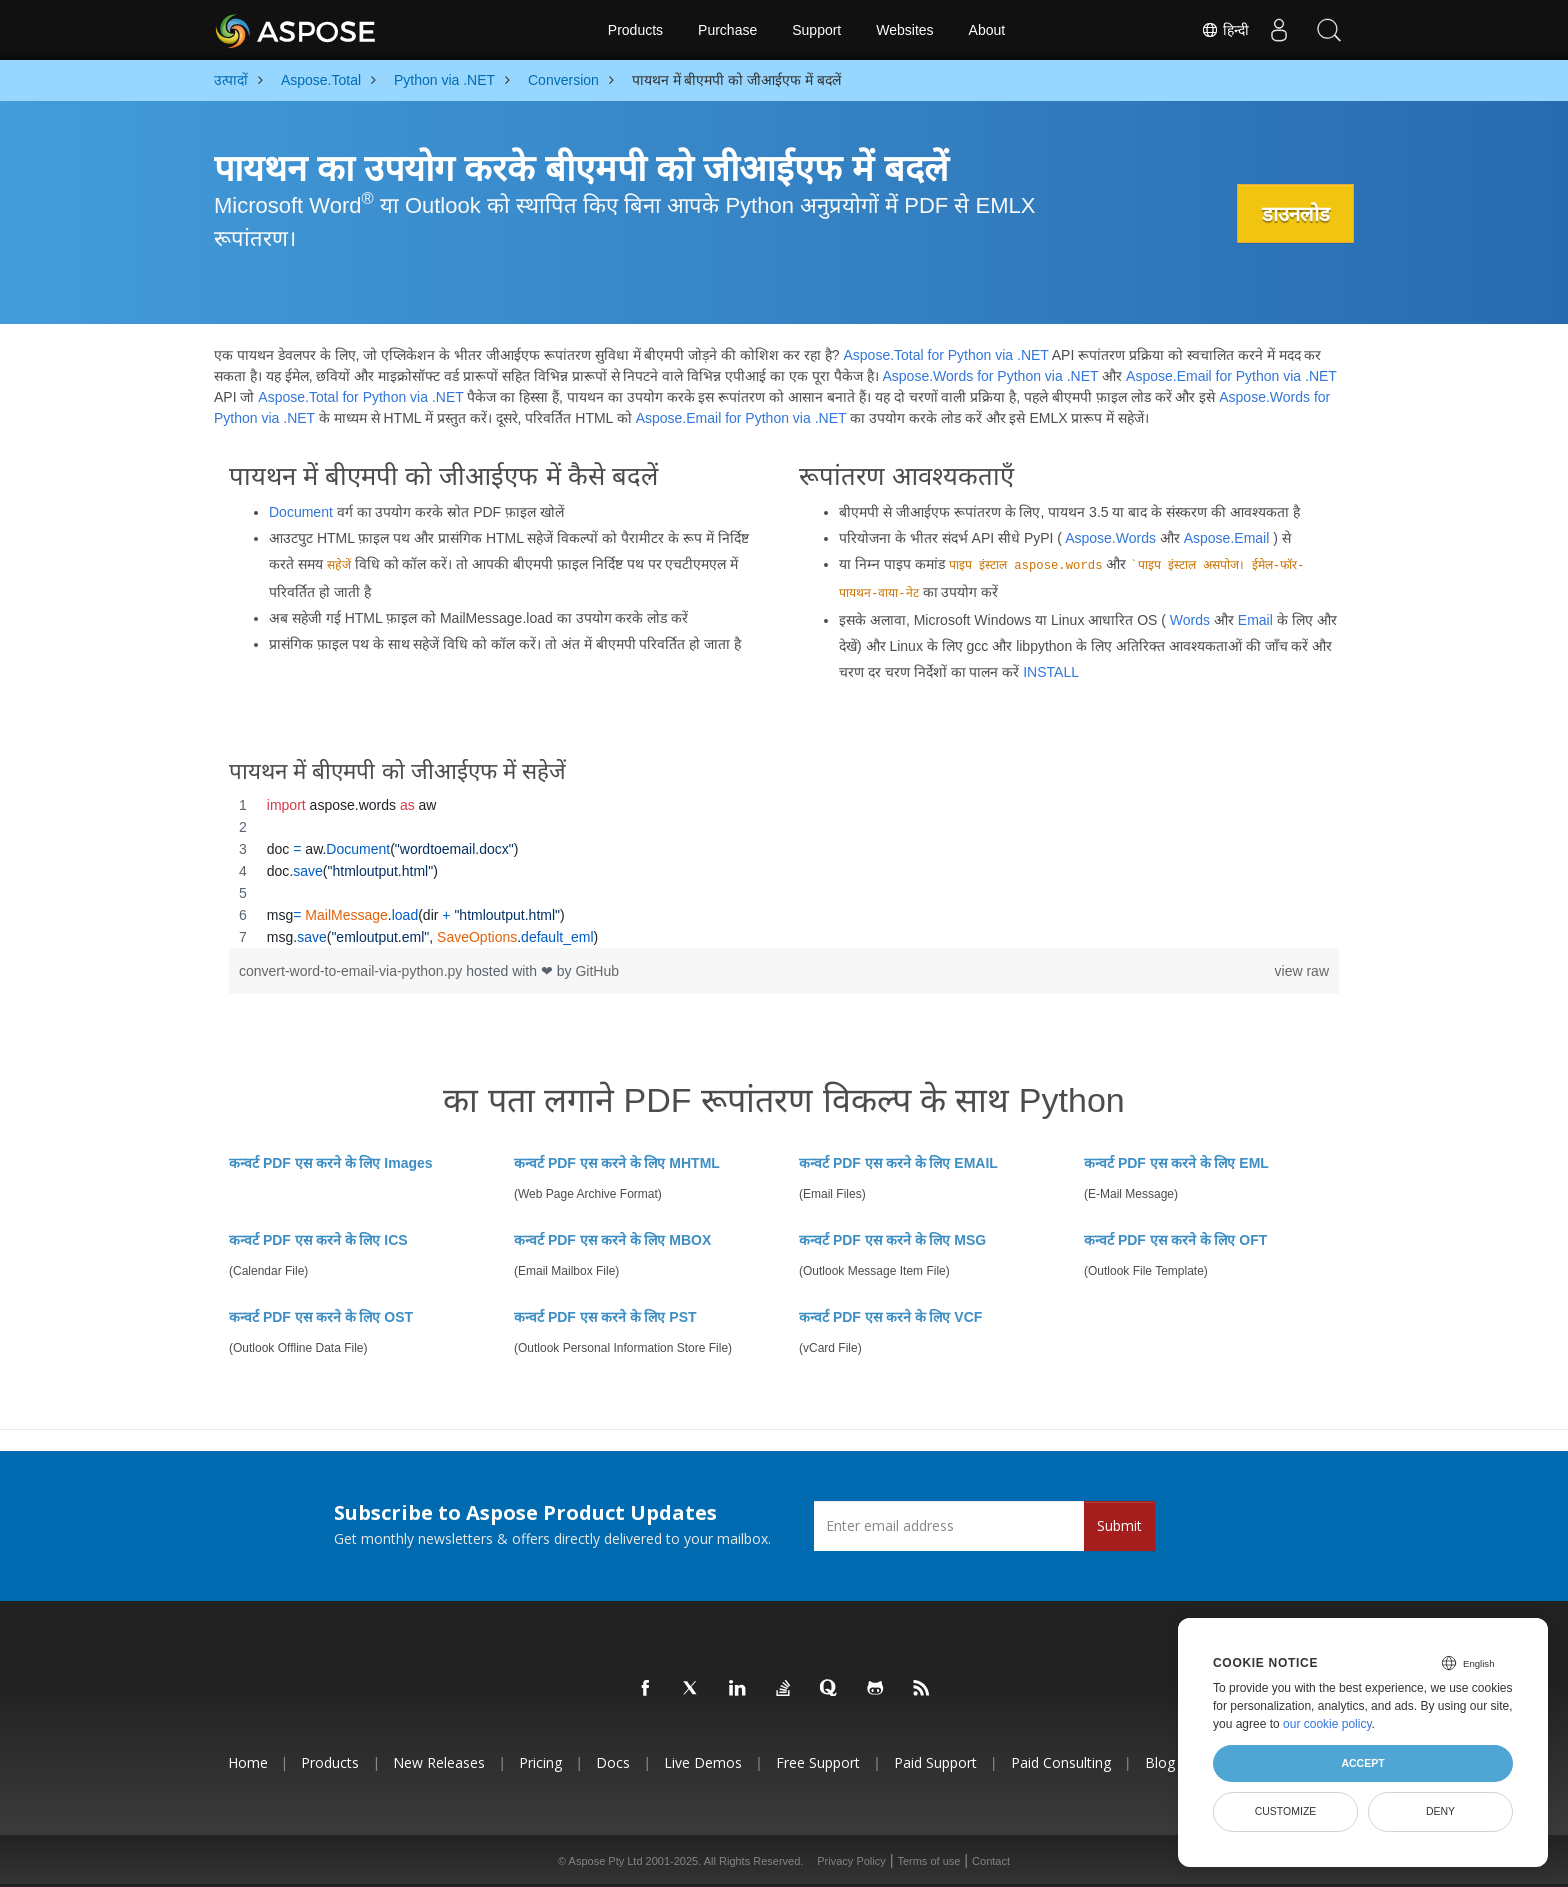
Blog (1160, 1762)
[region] (784, 871)
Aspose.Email (1227, 538)
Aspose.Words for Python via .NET (990, 376)
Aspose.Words (1110, 538)
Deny (1440, 1811)
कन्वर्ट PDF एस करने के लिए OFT (1175, 1240)
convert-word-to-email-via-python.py (352, 971)
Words (1190, 620)
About (987, 30)
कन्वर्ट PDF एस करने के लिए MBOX (612, 1240)
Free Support (818, 1762)
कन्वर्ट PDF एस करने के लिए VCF (890, 1317)
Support (816, 30)
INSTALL (1051, 672)
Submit (1119, 1525)
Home (248, 1762)
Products (635, 30)
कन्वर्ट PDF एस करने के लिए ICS (318, 1240)
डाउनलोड (1295, 214)
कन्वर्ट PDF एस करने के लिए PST (605, 1317)
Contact (991, 1861)
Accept (1362, 1763)
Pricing (540, 1762)
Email (1255, 620)
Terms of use (928, 1861)
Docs (613, 1762)
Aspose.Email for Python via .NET (1231, 376)
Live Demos (703, 1762)
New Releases (439, 1762)
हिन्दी (1225, 30)
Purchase (727, 30)
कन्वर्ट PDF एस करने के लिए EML (1176, 1163)
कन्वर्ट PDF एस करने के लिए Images (331, 1163)
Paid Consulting (1061, 1762)
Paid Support (935, 1762)
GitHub (597, 971)
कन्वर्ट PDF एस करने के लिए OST (321, 1317)
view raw (1302, 971)
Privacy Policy (851, 1861)
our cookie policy (1327, 1724)
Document (301, 512)
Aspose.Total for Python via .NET (945, 355)
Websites (904, 30)
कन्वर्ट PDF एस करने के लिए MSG (892, 1240)
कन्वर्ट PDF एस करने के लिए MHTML (617, 1163)
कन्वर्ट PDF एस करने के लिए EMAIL (898, 1163)
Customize (1286, 1811)
